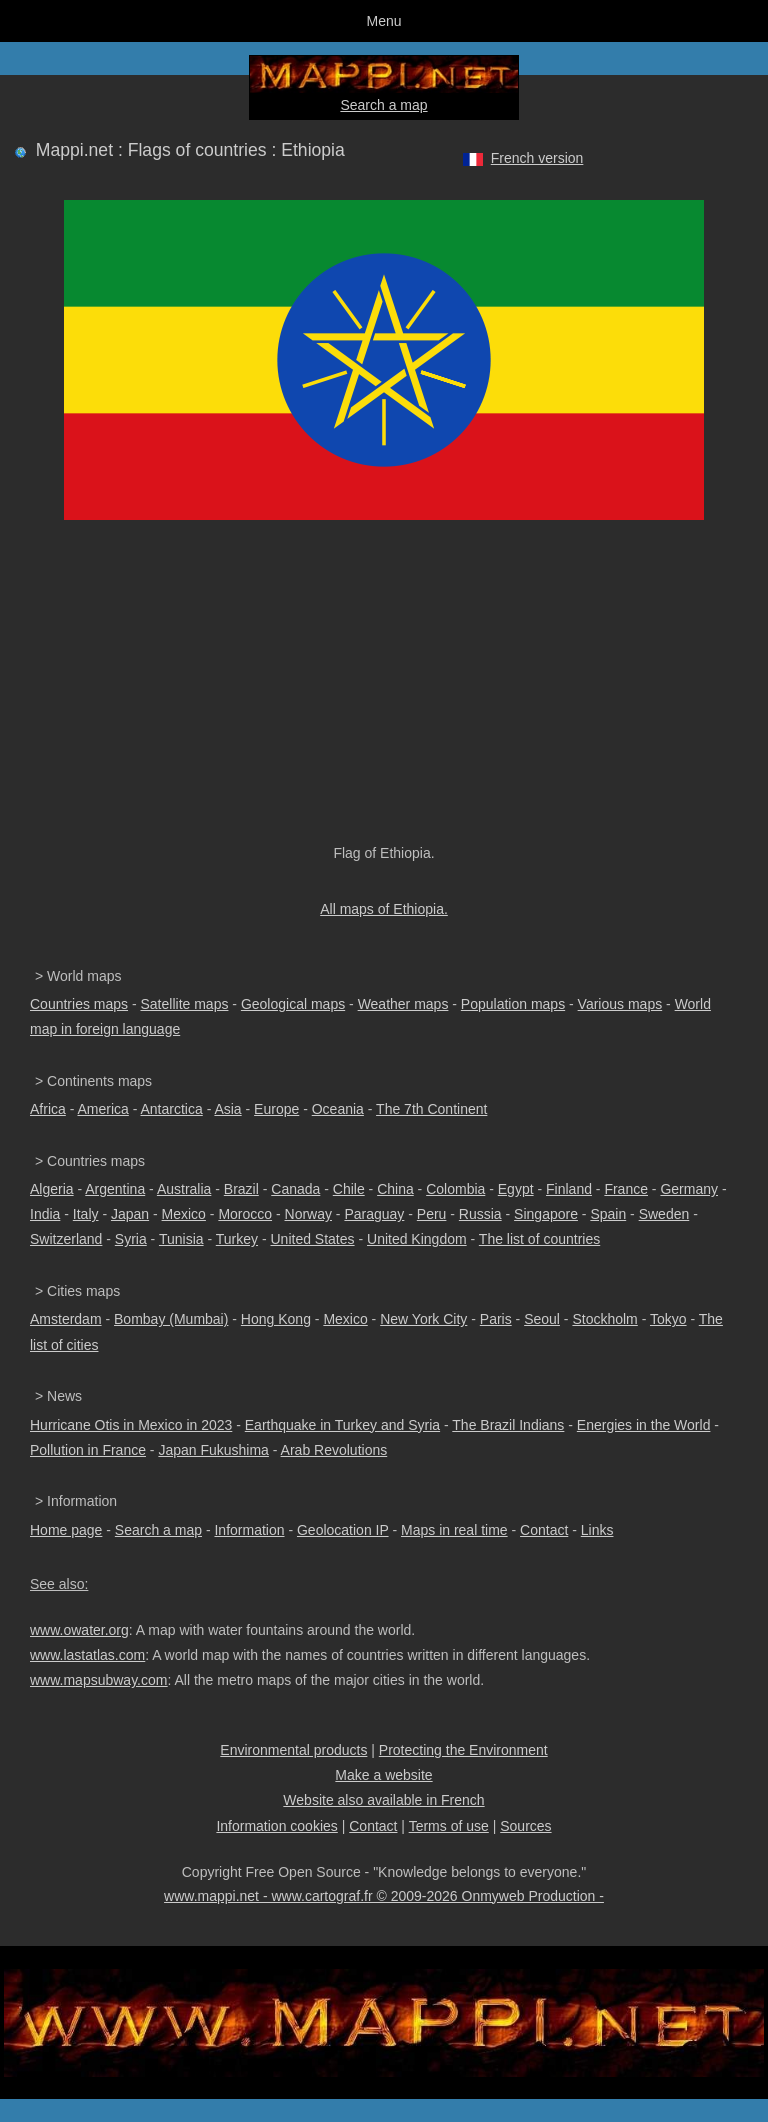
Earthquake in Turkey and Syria (342, 1425)
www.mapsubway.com (98, 1680)
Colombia (455, 1189)
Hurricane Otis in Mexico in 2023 (131, 1425)
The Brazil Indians (508, 1425)
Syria (131, 1239)
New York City (423, 1319)
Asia (227, 1109)
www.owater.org (79, 1630)
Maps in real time (454, 1530)
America (102, 1109)
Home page (66, 1530)
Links (597, 1530)
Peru (432, 1214)
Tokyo (668, 1319)
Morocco (245, 1214)
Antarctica (172, 1109)
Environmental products (293, 1750)
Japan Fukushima (213, 1450)
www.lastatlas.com (87, 1655)
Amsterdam (66, 1319)
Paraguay (374, 1214)
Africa (48, 1109)
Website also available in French (383, 1800)
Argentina (115, 1189)
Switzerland (66, 1239)
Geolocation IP (343, 1530)
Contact (544, 1530)
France (626, 1189)
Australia (184, 1189)
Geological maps (293, 1004)
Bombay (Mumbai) (171, 1319)
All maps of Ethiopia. (384, 909)
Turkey (237, 1239)
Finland (569, 1189)
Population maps (513, 1004)
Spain (608, 1214)
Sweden (664, 1214)
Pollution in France (88, 1450)
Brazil (241, 1189)
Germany (689, 1189)
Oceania (338, 1109)
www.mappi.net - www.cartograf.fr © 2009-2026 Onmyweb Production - (384, 1896)
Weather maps (403, 1004)
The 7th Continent (431, 1109)
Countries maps (79, 1004)
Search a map (383, 105)
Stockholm (604, 1319)
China (395, 1189)
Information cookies (276, 1826)
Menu (383, 21)
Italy (86, 1214)
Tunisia (181, 1239)
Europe (276, 1109)
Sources (525, 1826)
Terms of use (449, 1826)
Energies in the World (644, 1425)
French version (537, 158)
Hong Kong (276, 1319)
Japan (130, 1214)
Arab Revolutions (334, 1450)
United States (313, 1239)
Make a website (383, 1775)
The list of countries (539, 1239)
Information (249, 1530)
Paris (496, 1319)
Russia (480, 1214)
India (45, 1214)
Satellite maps (185, 1004)
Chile (349, 1189)
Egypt (516, 1189)
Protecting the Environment (463, 1750)
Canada (295, 1189)
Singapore (546, 1214)
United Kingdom (417, 1239)
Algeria (52, 1189)
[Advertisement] (384, 692)
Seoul (542, 1319)
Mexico (184, 1214)
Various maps (620, 1004)
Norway (308, 1214)
